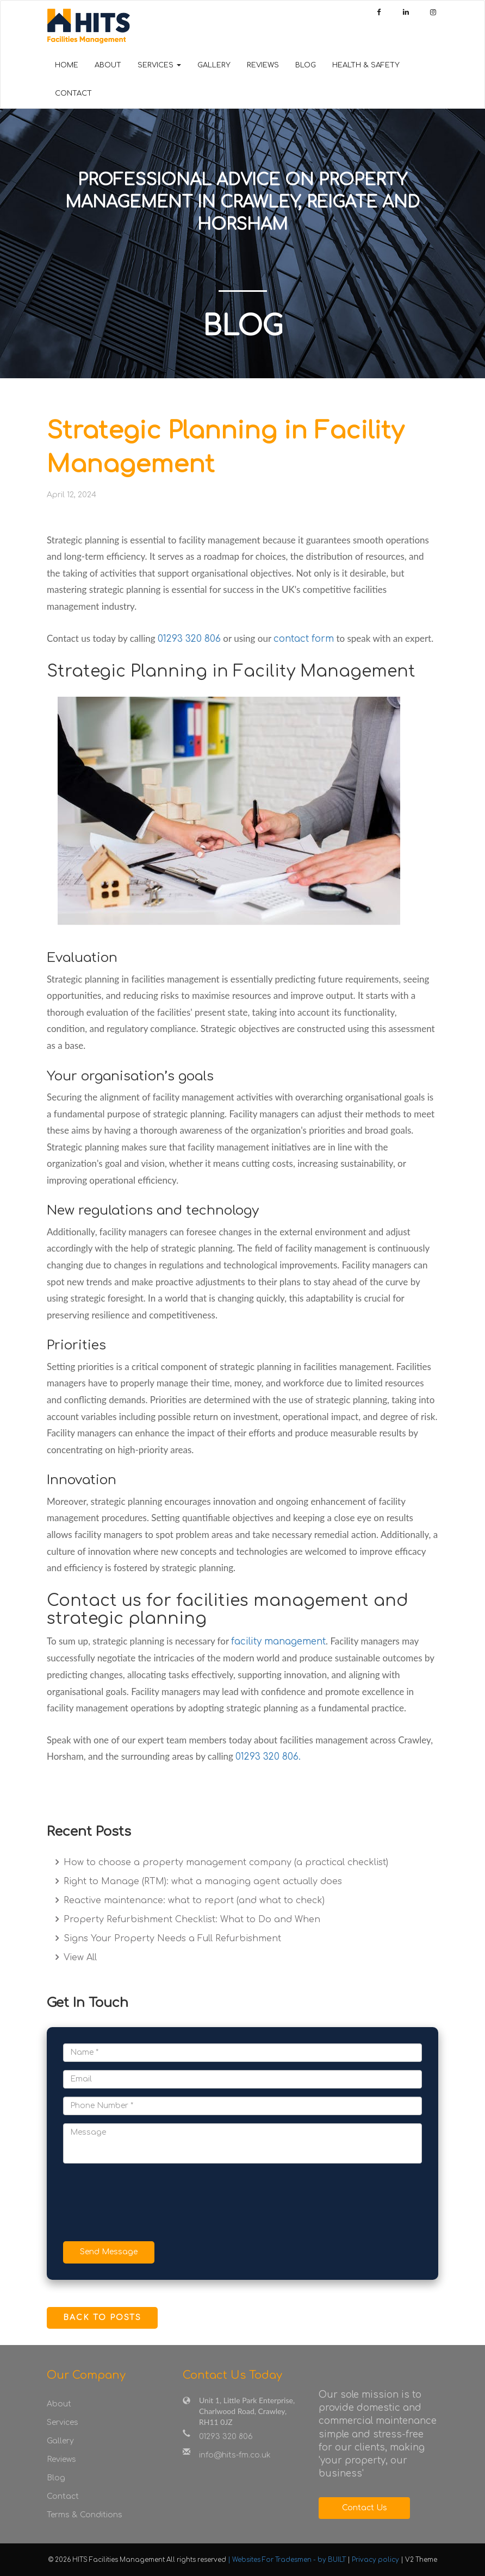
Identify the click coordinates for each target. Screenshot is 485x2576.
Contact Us (364, 2508)
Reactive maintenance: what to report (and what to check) (193, 1900)
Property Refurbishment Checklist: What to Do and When (190, 1919)
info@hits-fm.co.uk (235, 2455)
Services (62, 2422)
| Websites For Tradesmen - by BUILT (287, 2560)
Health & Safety (366, 65)
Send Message (109, 2252)
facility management (278, 1641)
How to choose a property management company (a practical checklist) (224, 1862)
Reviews (263, 65)
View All (79, 1957)
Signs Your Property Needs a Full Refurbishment (171, 1938)
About (108, 65)
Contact (73, 93)
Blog (305, 65)
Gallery (214, 65)
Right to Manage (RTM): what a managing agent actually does (201, 1881)
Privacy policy (376, 2560)
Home (66, 65)
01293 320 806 (189, 639)
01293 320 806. (268, 1757)
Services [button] (159, 65)
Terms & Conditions (84, 2515)
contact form (303, 639)
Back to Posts (102, 2318)
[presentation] (145, 2204)
